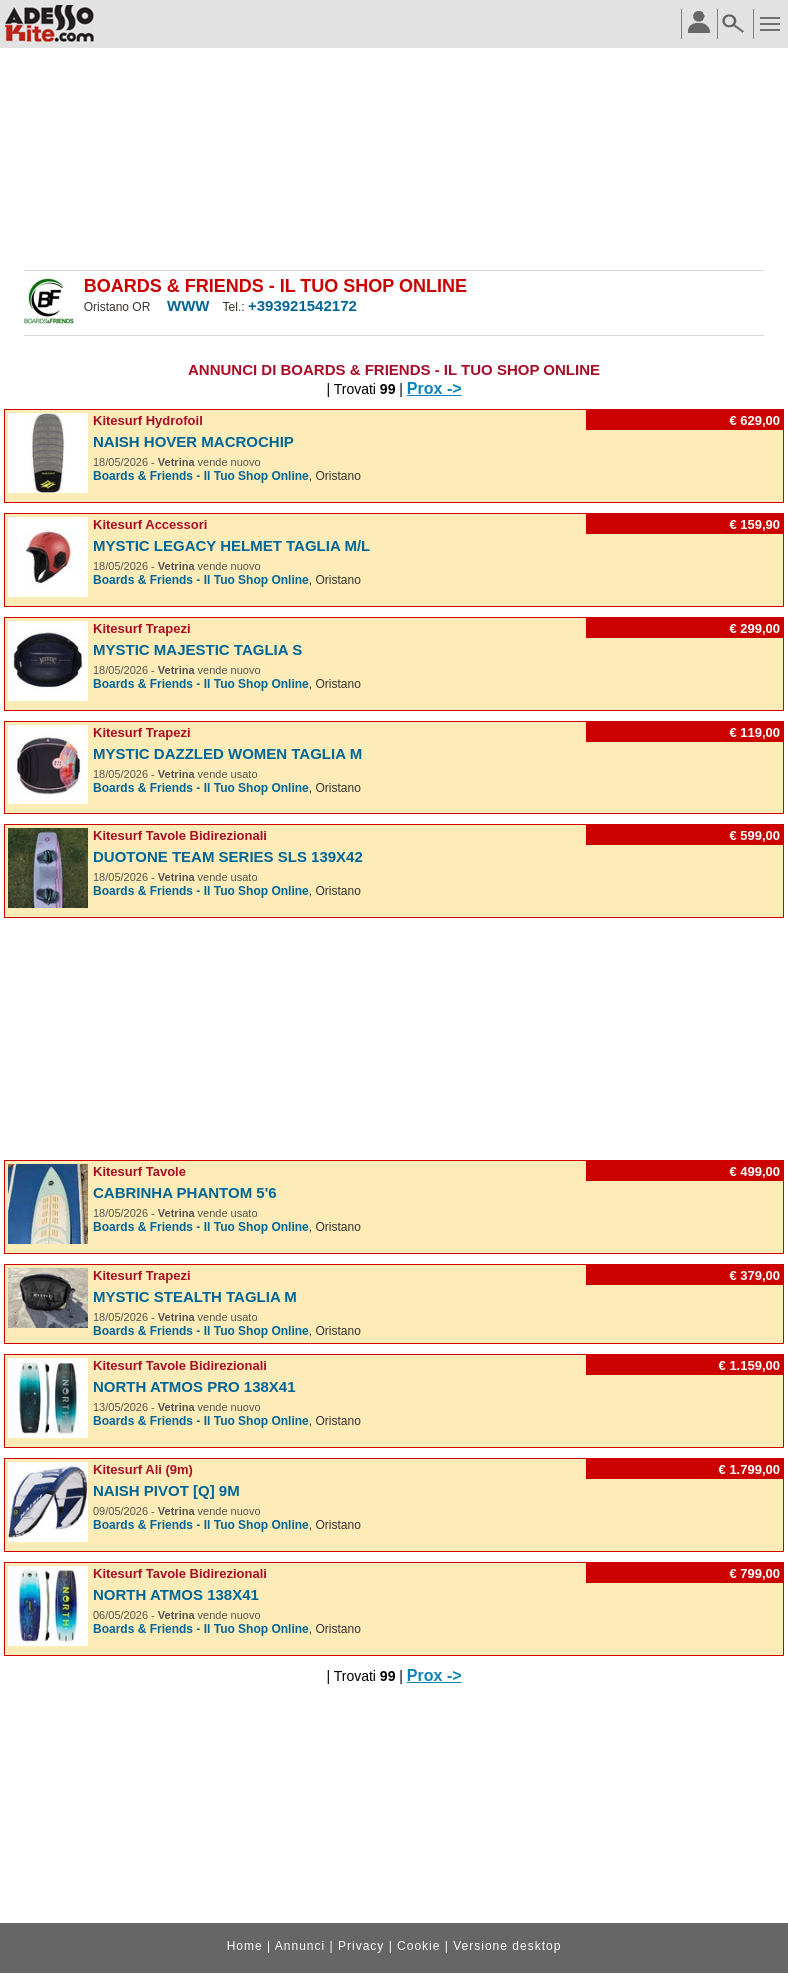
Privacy (361, 1946)
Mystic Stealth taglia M (195, 1296)
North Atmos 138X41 (176, 1594)
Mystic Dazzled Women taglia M (227, 753)
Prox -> (434, 388)
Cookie (418, 1946)
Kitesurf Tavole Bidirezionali (180, 835)
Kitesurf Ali (127, 1469)
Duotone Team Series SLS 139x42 (228, 856)
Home (245, 1946)
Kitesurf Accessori (150, 524)
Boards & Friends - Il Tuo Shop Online (201, 476)
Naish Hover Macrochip (193, 441)
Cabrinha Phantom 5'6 (185, 1192)
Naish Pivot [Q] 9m (166, 1490)
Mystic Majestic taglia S (197, 649)
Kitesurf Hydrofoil (148, 420)
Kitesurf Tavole (139, 1171)
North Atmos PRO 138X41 (194, 1386)
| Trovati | (366, 389)
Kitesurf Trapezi (142, 628)
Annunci (300, 1946)
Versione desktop (507, 1946)
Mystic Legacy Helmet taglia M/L (231, 545)
